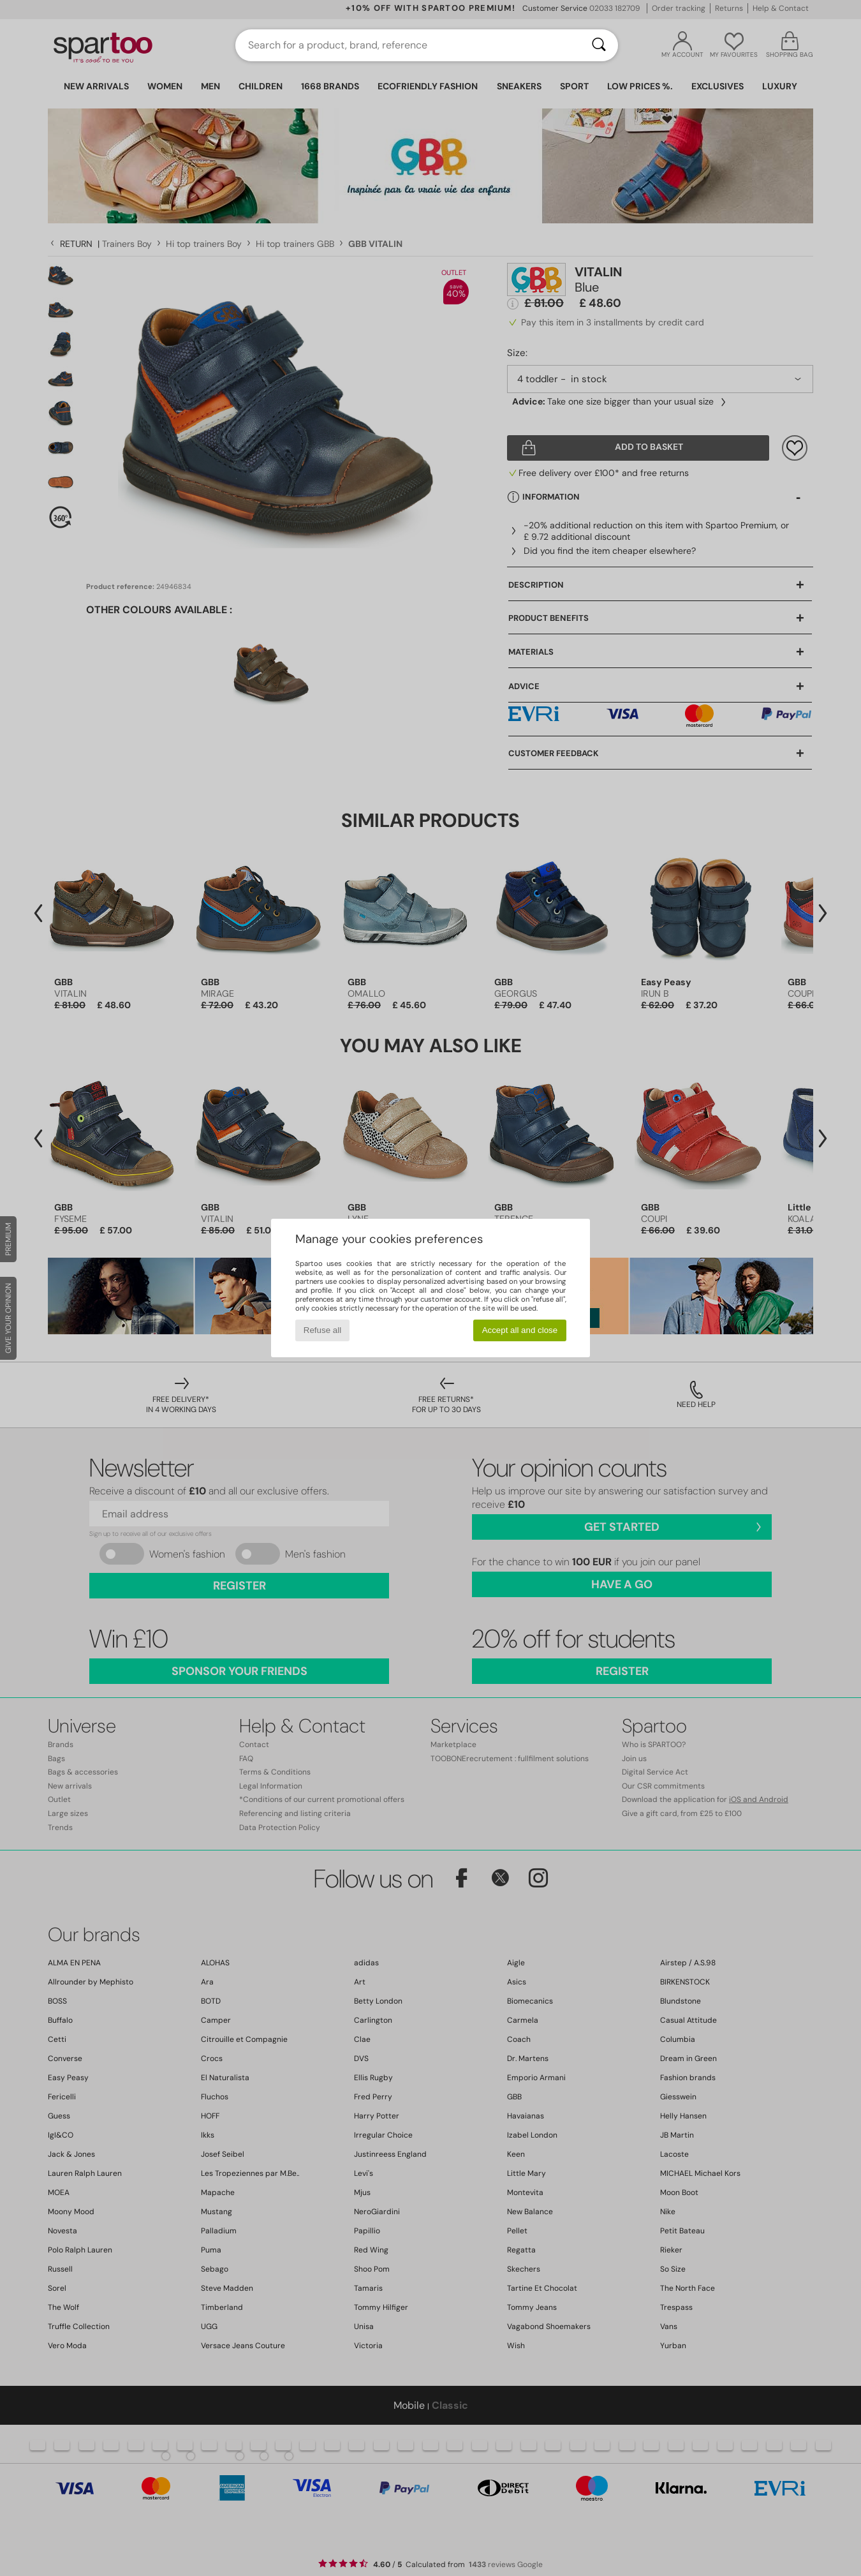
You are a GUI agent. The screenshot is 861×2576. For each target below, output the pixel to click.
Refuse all (322, 1330)
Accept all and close (520, 1330)
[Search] (599, 45)
